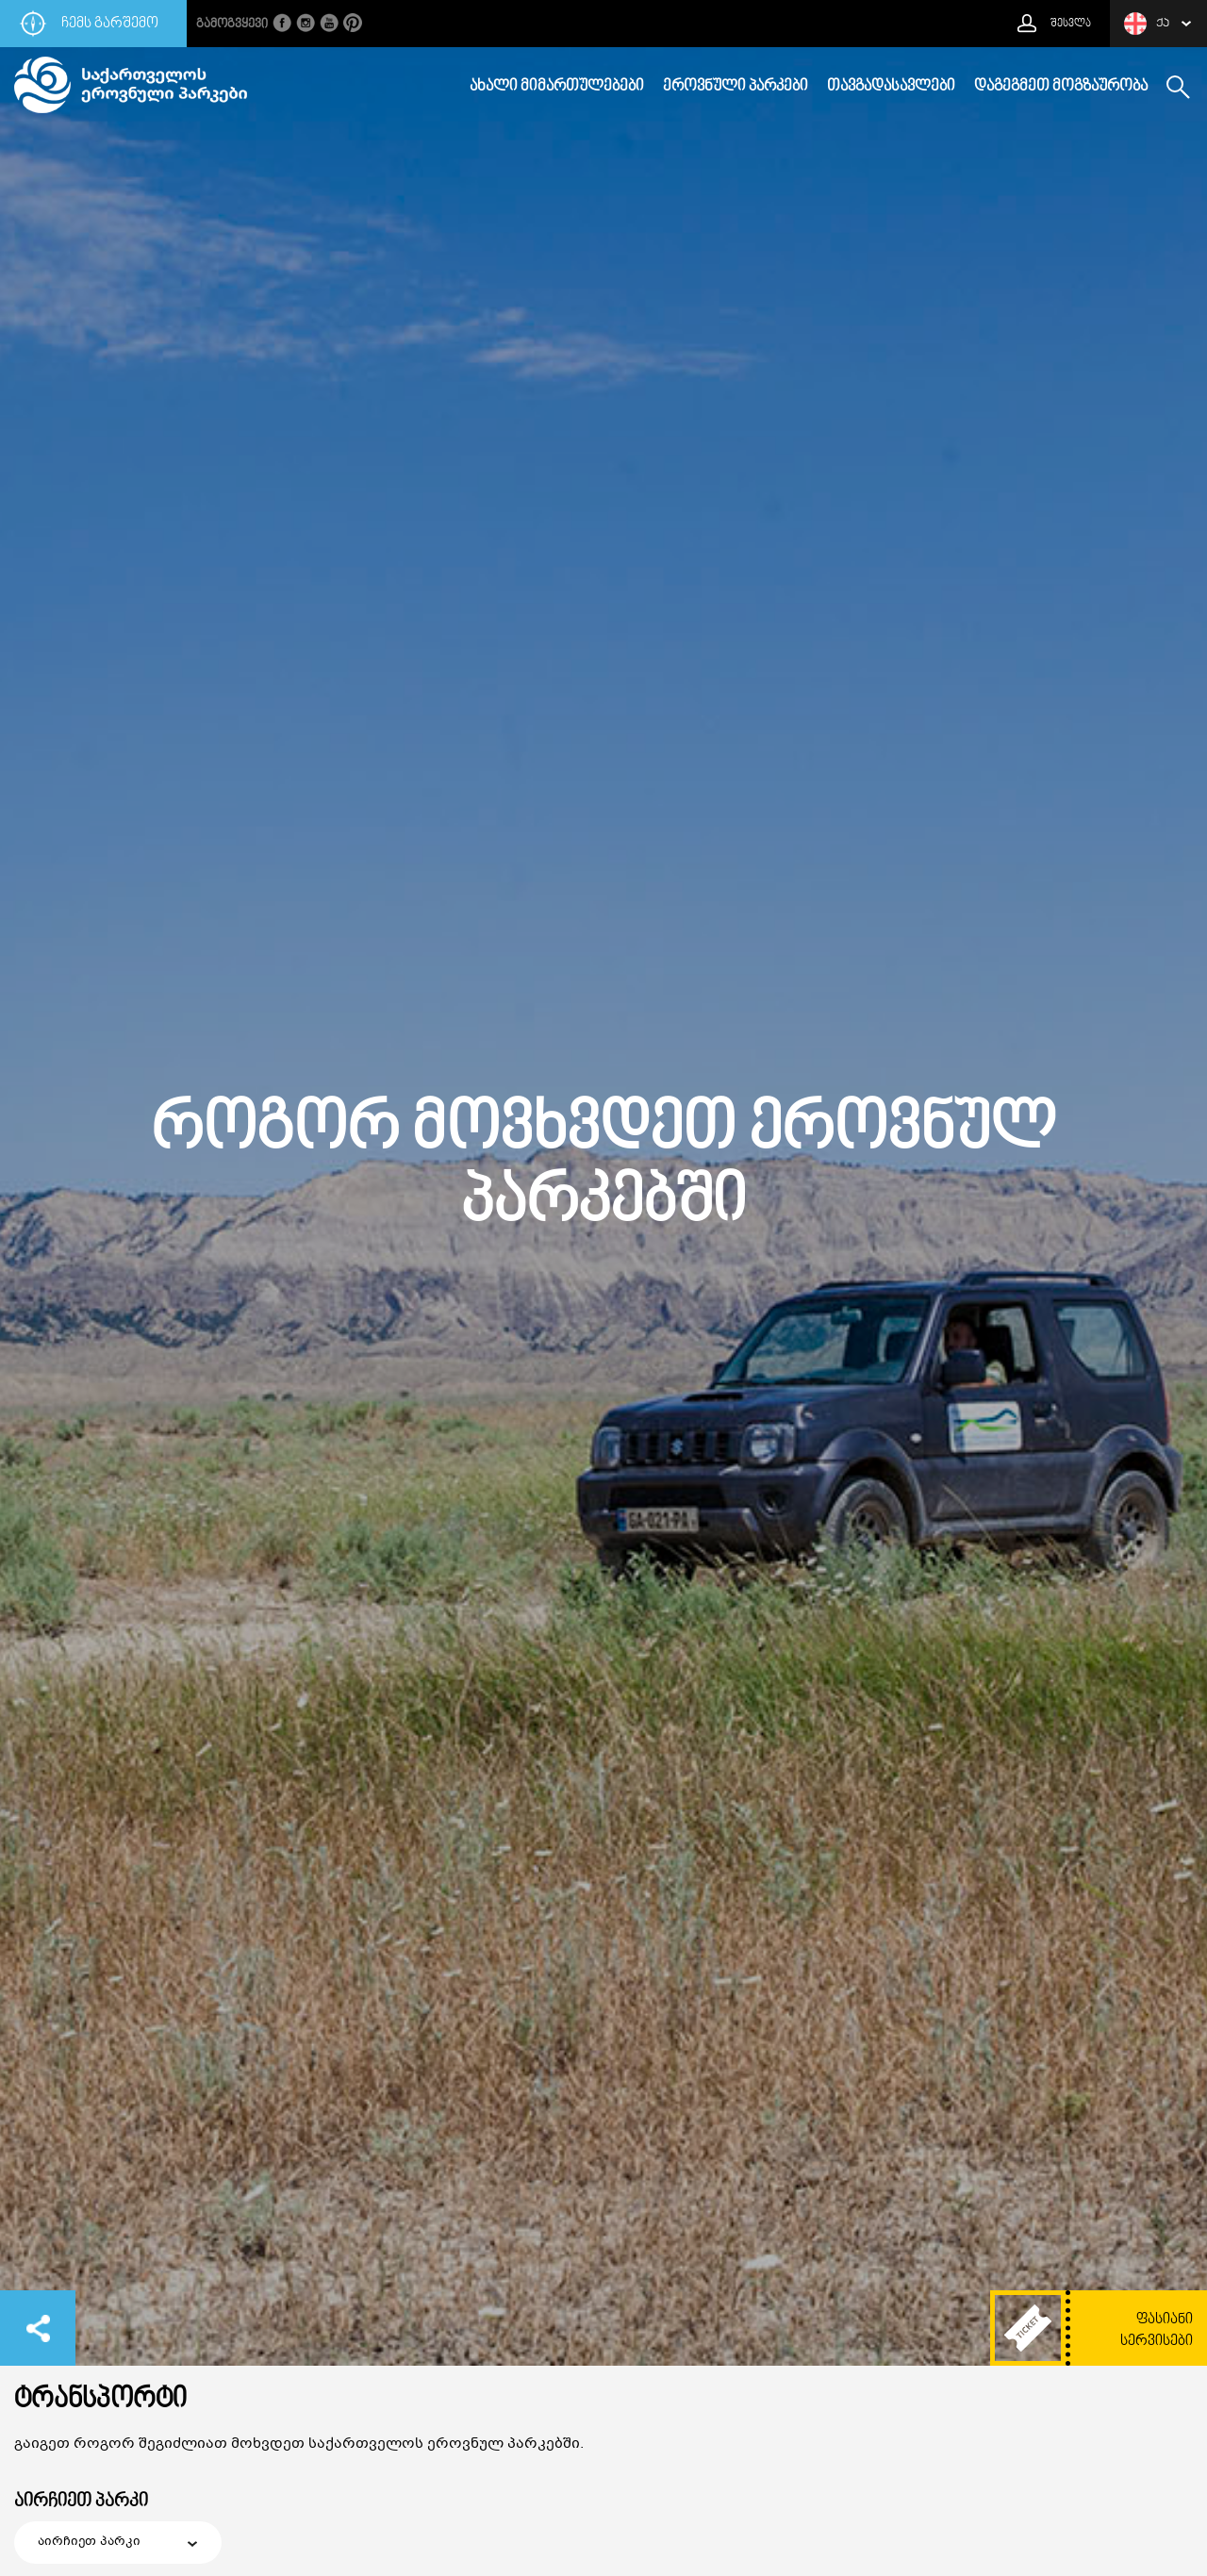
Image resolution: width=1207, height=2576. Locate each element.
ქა (1146, 23)
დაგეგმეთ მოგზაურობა (1061, 86)
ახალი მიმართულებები (557, 86)
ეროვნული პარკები (735, 86)
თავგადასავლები (891, 86)
